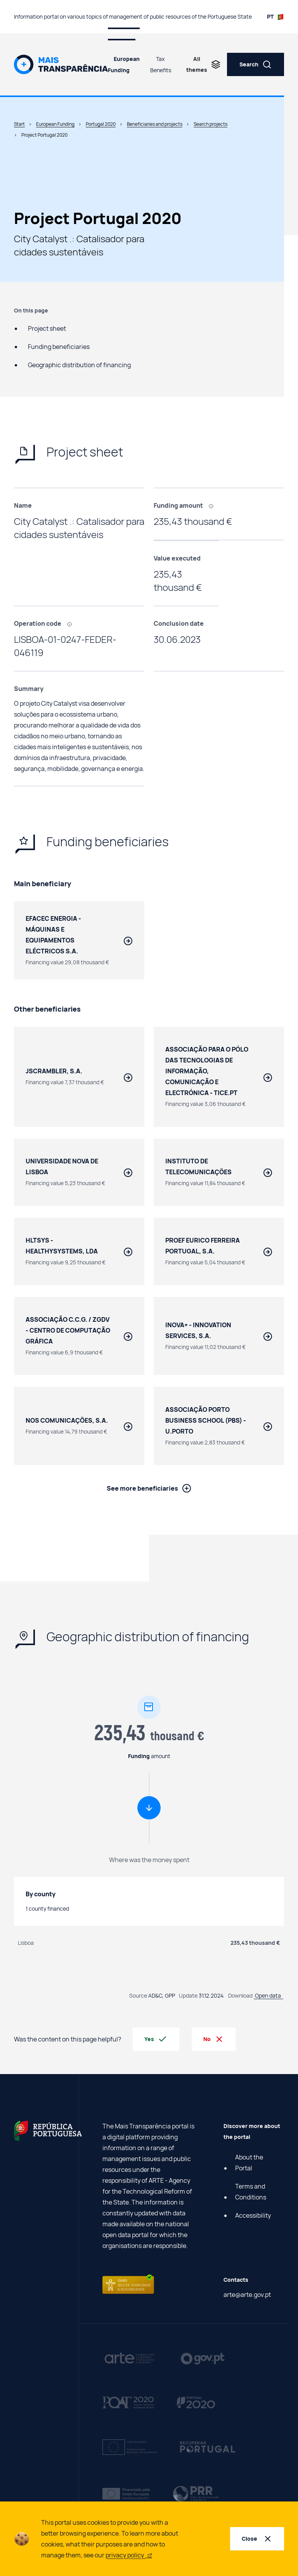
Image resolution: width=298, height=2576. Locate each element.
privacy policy (129, 2555)
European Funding (124, 64)
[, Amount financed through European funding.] (214, 505)
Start (19, 124)
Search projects (210, 124)
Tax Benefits (160, 64)
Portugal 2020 (101, 124)
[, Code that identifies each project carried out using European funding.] (72, 623)
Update (188, 1997)
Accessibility (253, 2217)
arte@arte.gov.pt (247, 2297)
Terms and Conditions (250, 2194)
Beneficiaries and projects (154, 124)
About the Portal (249, 2165)
